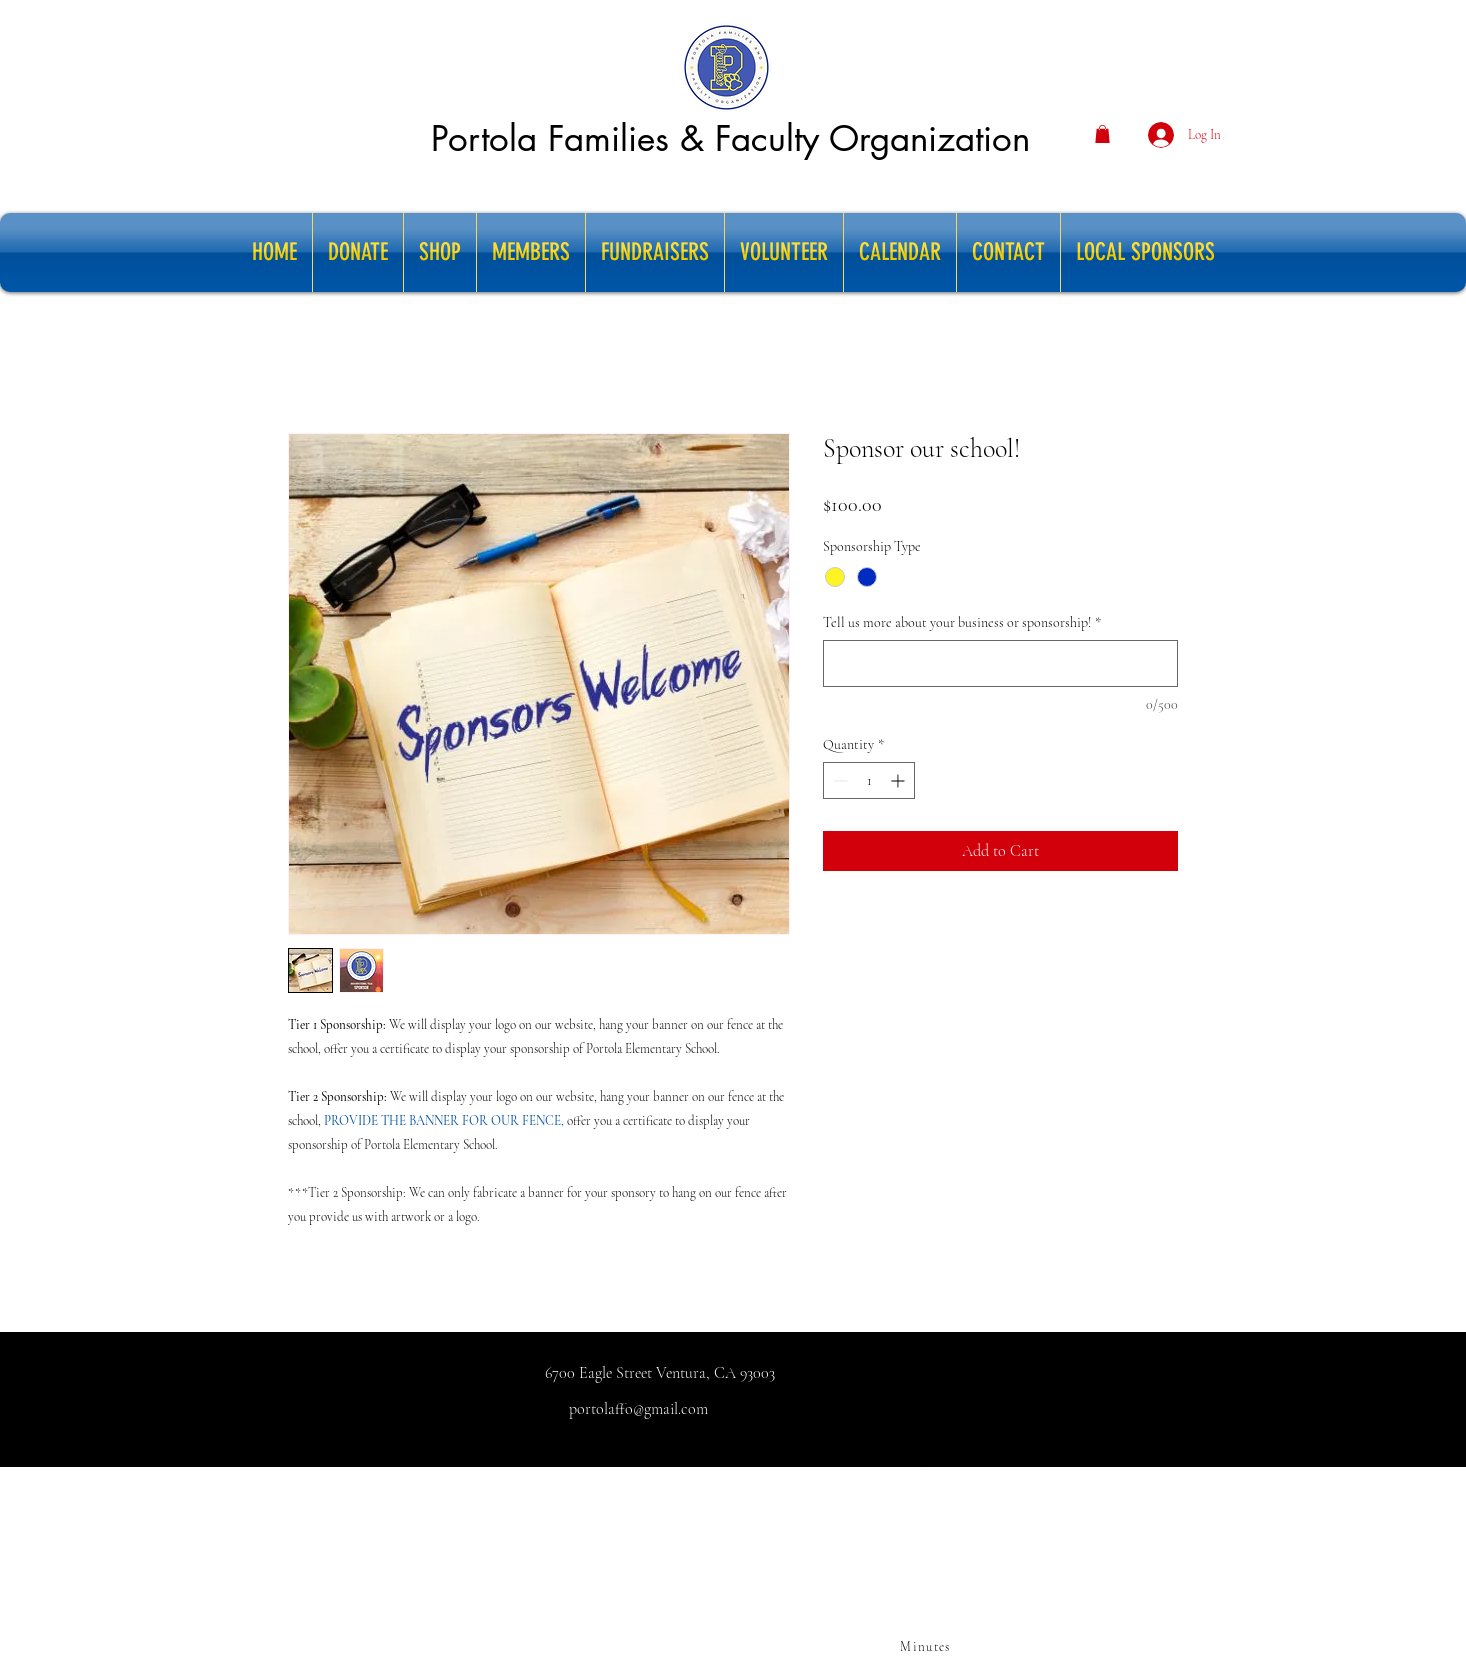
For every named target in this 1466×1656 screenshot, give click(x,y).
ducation (1345, 1484)
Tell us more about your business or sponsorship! (962, 622)
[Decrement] (838, 780)
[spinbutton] (869, 780)
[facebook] (942, 1479)
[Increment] (899, 780)
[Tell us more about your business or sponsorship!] (1000, 663)
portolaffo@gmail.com (638, 1409)
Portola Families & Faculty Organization (730, 138)
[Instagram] (912, 1479)
